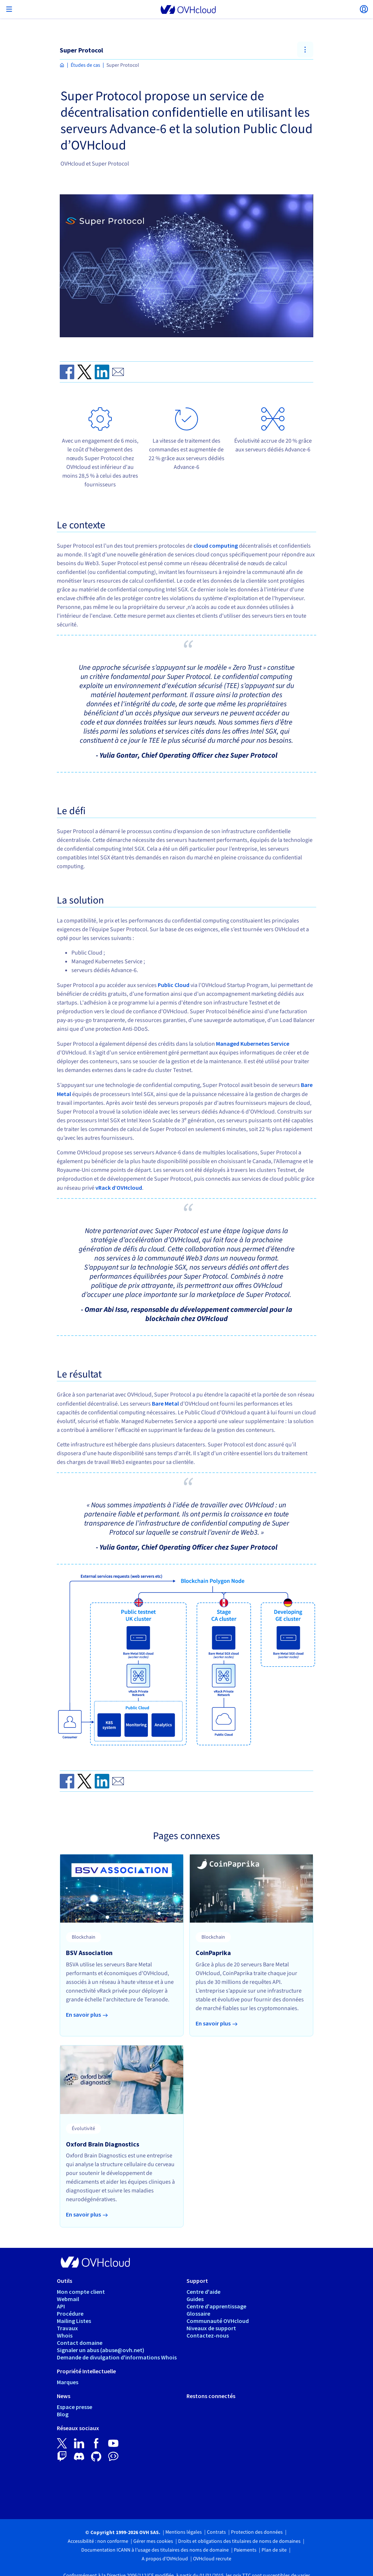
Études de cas (85, 65)
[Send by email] (118, 372)
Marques (67, 2382)
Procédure (70, 2313)
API (61, 2306)
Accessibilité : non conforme (98, 2541)
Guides (195, 2299)
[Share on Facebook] (67, 372)
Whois (64, 2335)
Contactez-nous (207, 2335)
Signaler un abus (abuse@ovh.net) (100, 2350)
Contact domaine (79, 2342)
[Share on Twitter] (84, 372)
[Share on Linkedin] (102, 372)
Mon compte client (81, 2291)
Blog (62, 2414)
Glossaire (198, 2313)
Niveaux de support (211, 2328)
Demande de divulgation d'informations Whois (117, 2357)
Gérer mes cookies (153, 2541)
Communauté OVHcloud (217, 2320)
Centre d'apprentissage (216, 2306)
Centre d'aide (203, 2291)
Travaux (67, 2328)
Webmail (68, 2299)
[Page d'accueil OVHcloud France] (62, 65)
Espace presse (74, 2406)
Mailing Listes (74, 2320)
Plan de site (274, 2550)
